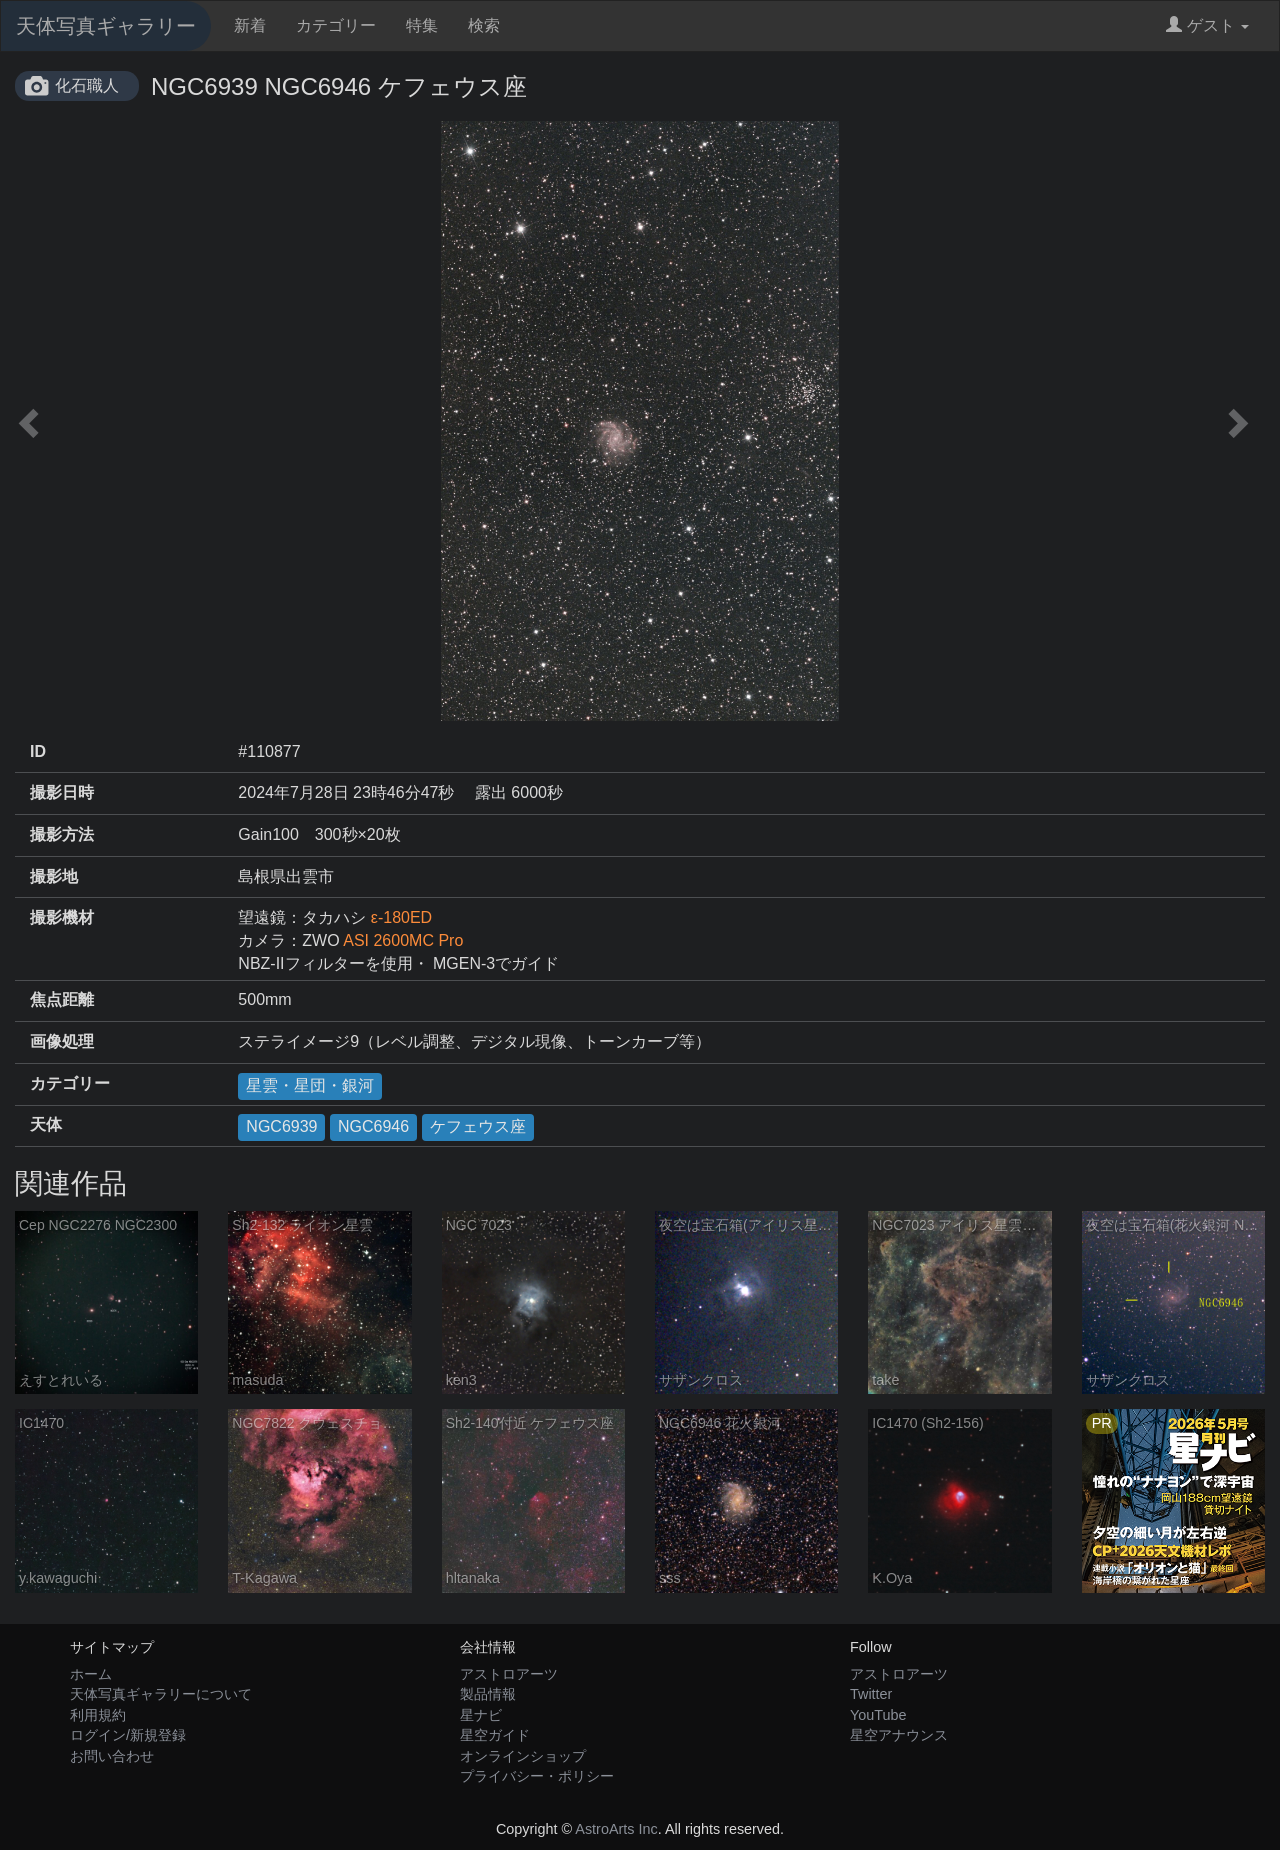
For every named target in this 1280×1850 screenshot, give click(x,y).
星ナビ (481, 1715)
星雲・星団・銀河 (310, 1085)
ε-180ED (401, 917)
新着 (250, 25)
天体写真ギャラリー (106, 26)
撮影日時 (62, 792)
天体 (46, 1124)
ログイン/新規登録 (128, 1735)
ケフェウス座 (478, 1126)
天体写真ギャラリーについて (161, 1694)
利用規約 (98, 1715)
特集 (422, 25)
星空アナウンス (899, 1735)
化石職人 (87, 85)
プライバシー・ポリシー (537, 1776)
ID (38, 751)
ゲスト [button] (1207, 25)
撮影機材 (62, 917)
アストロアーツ (509, 1674)
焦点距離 (62, 999)
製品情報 (488, 1694)
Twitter (871, 1694)
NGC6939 (281, 1126)
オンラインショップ (523, 1756)
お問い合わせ (112, 1756)
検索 (484, 25)
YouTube (878, 1715)
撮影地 (54, 876)
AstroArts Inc (616, 1829)
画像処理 (62, 1041)
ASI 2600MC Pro (403, 940)
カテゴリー (336, 25)
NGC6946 (373, 1126)
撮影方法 (62, 834)
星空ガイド (495, 1735)
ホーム (91, 1674)
